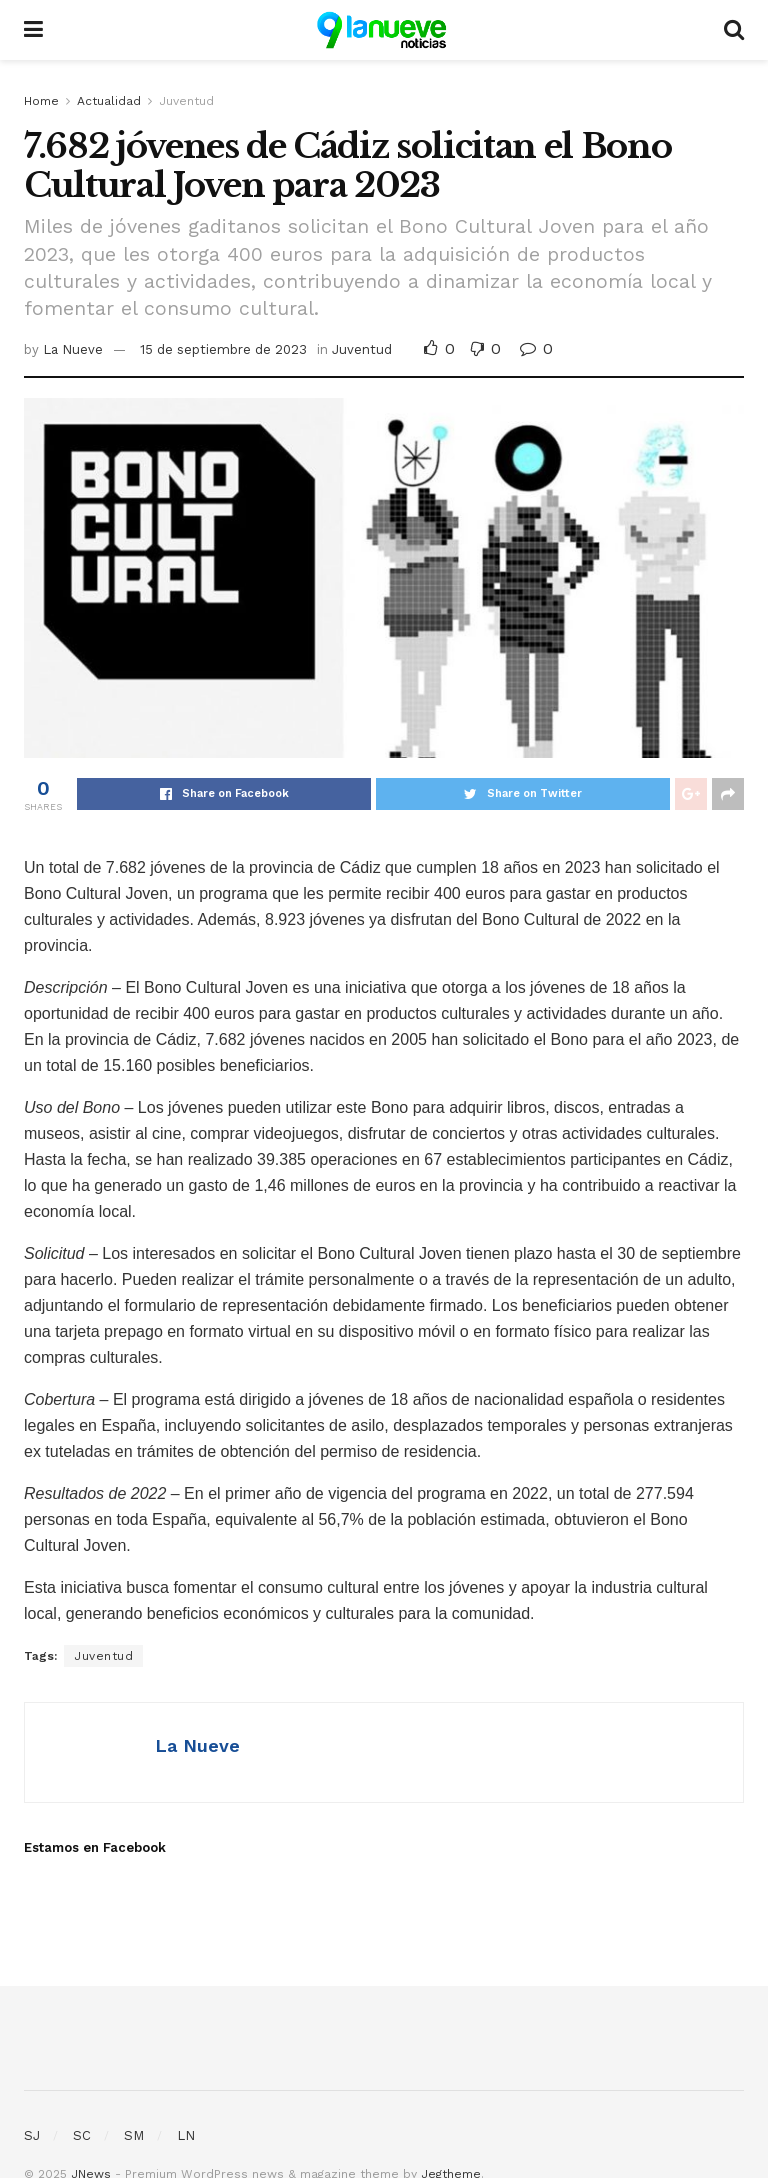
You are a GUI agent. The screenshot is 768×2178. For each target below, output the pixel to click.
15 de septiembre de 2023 (223, 349)
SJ (32, 2135)
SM (134, 2135)
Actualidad (109, 101)
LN (186, 2135)
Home (41, 101)
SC (82, 2135)
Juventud (186, 101)
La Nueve (73, 349)
